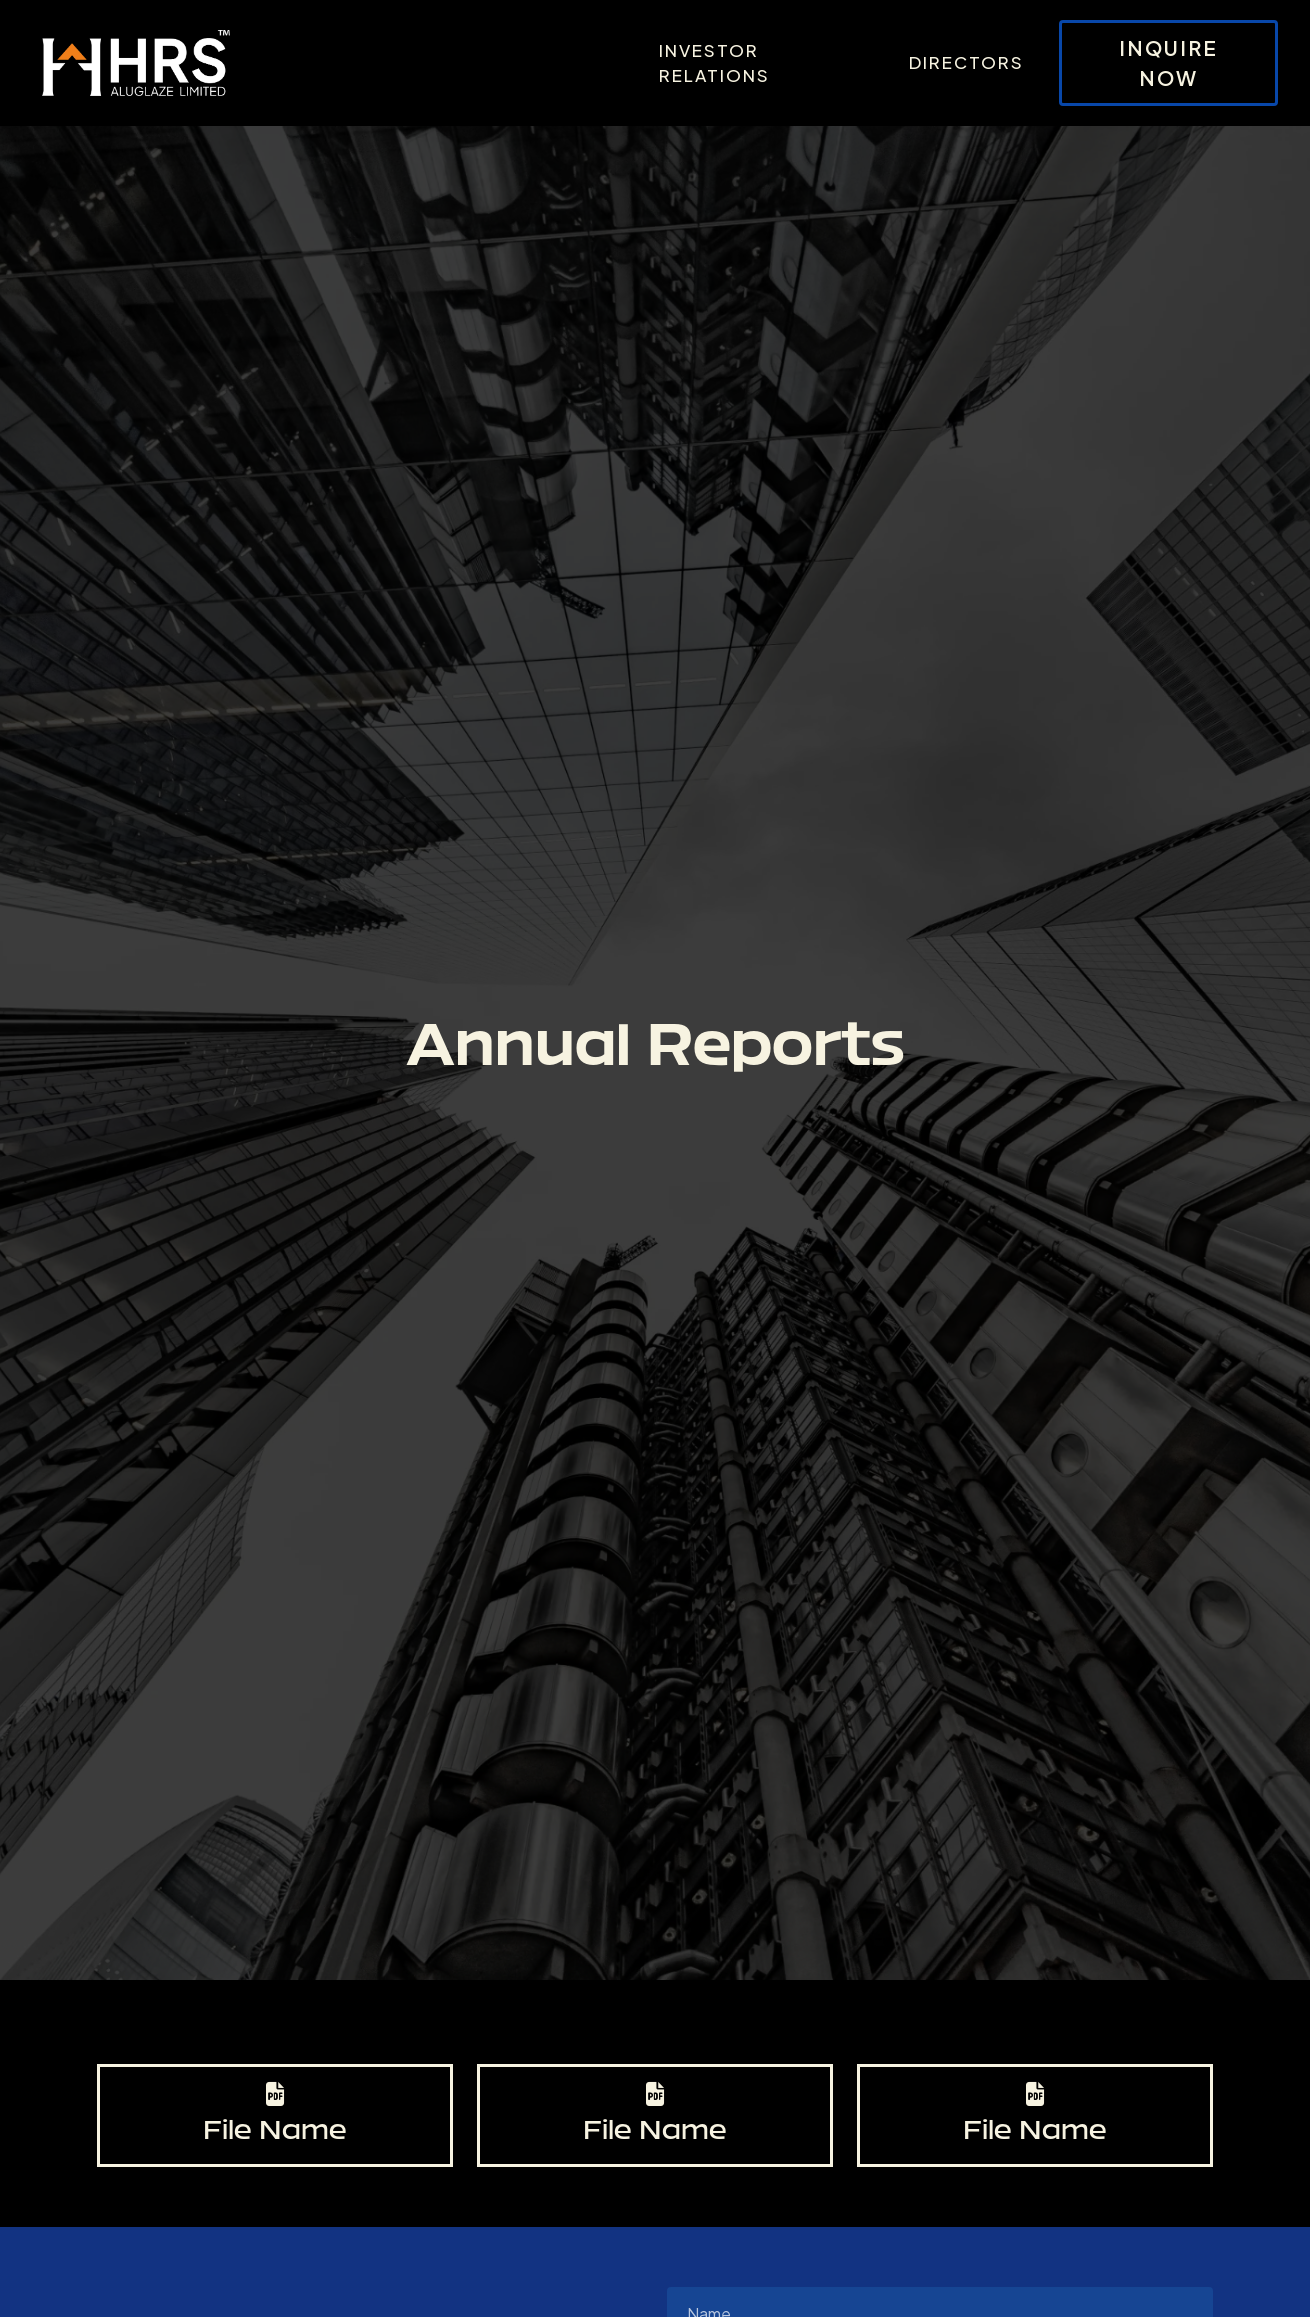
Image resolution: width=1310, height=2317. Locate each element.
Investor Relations (714, 63)
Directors (966, 62)
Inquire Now (1168, 62)
